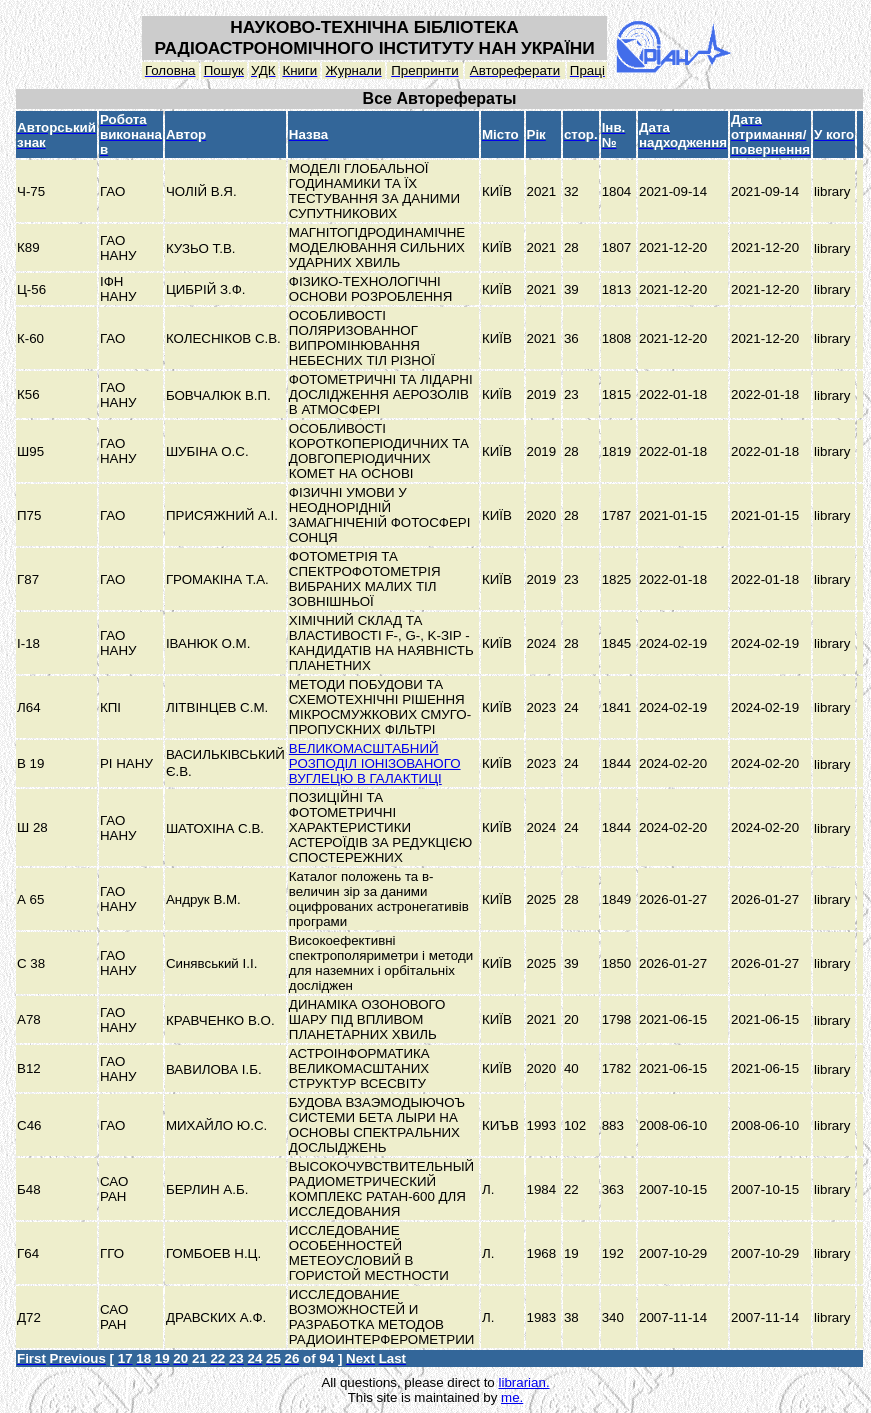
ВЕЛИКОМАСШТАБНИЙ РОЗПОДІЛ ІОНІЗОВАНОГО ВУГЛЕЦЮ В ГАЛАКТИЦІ (375, 763)
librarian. (523, 1382)
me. (512, 1397)
